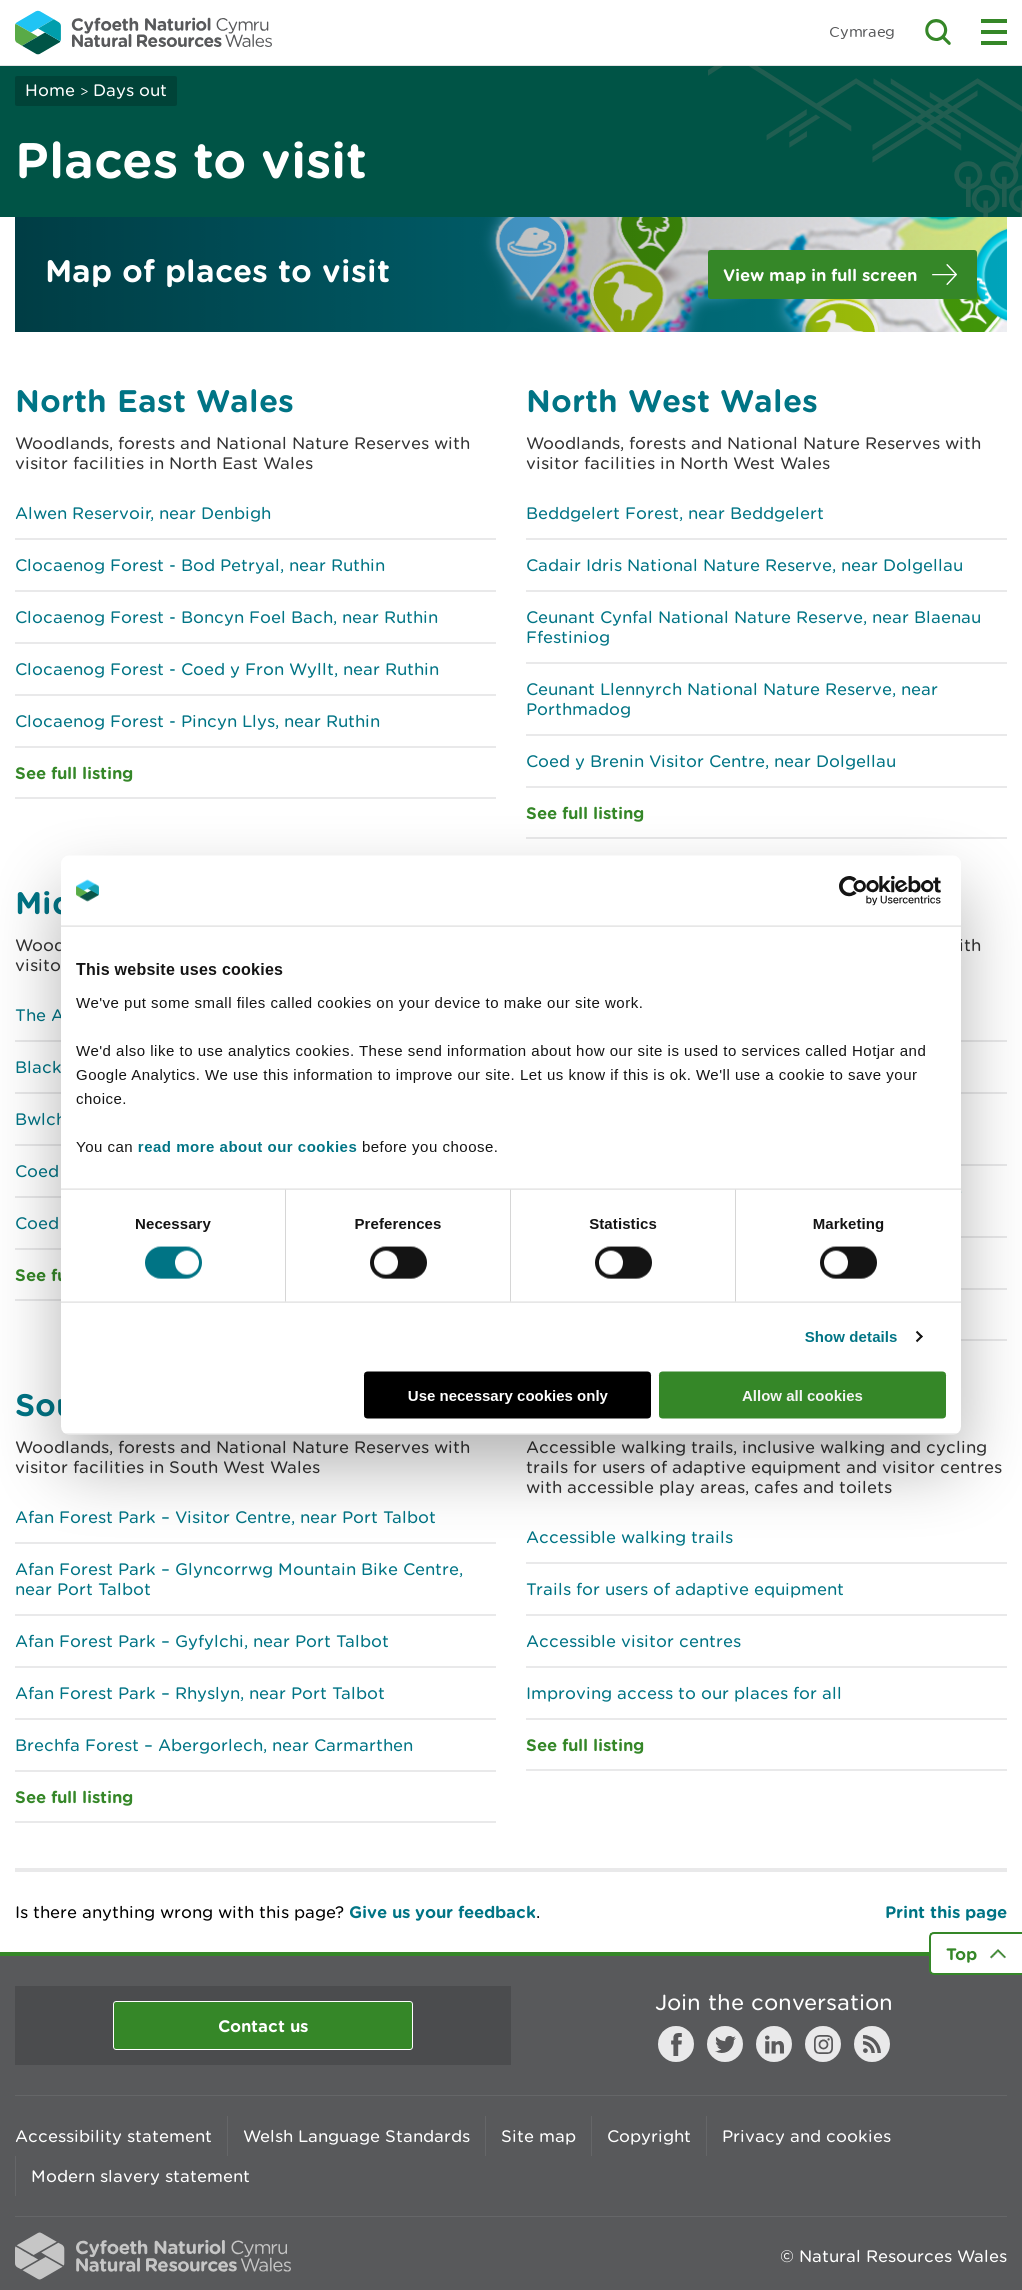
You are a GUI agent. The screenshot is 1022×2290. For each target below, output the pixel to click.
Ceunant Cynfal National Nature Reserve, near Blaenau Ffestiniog (753, 627)
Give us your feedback (442, 1911)
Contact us (263, 2025)
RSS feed (872, 2044)
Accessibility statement (113, 2136)
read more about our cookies (247, 1145)
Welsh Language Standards (356, 2136)
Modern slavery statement (140, 2176)
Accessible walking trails (629, 1537)
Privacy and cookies (806, 2136)
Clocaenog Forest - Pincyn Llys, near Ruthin (197, 721)
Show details (851, 1336)
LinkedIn (774, 2044)
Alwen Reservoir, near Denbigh (143, 513)
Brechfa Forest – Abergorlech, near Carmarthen (214, 1745)
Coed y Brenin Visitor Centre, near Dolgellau (711, 761)
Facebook (676, 2044)
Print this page (946, 1911)
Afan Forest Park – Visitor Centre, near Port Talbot (225, 1517)
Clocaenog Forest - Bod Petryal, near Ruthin (200, 565)
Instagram (823, 2044)
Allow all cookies (802, 1394)
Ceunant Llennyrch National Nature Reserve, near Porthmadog (732, 699)
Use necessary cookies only (508, 1394)
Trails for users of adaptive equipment (685, 1589)
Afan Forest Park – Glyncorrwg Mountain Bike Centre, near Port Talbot (239, 1579)
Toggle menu (994, 32)
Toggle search (938, 32)
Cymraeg (862, 31)
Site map (538, 2136)
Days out (130, 90)
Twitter (725, 2044)
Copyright (649, 2136)
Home (50, 90)
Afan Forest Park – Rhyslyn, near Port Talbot (200, 1693)
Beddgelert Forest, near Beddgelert (675, 513)
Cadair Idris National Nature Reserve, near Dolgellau (744, 565)
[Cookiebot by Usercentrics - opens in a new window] (888, 891)
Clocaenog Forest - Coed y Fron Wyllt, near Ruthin (227, 669)
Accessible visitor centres (633, 1641)
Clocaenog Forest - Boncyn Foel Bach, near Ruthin (226, 617)
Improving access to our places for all (684, 1693)
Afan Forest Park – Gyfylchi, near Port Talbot (202, 1641)
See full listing (74, 772)
